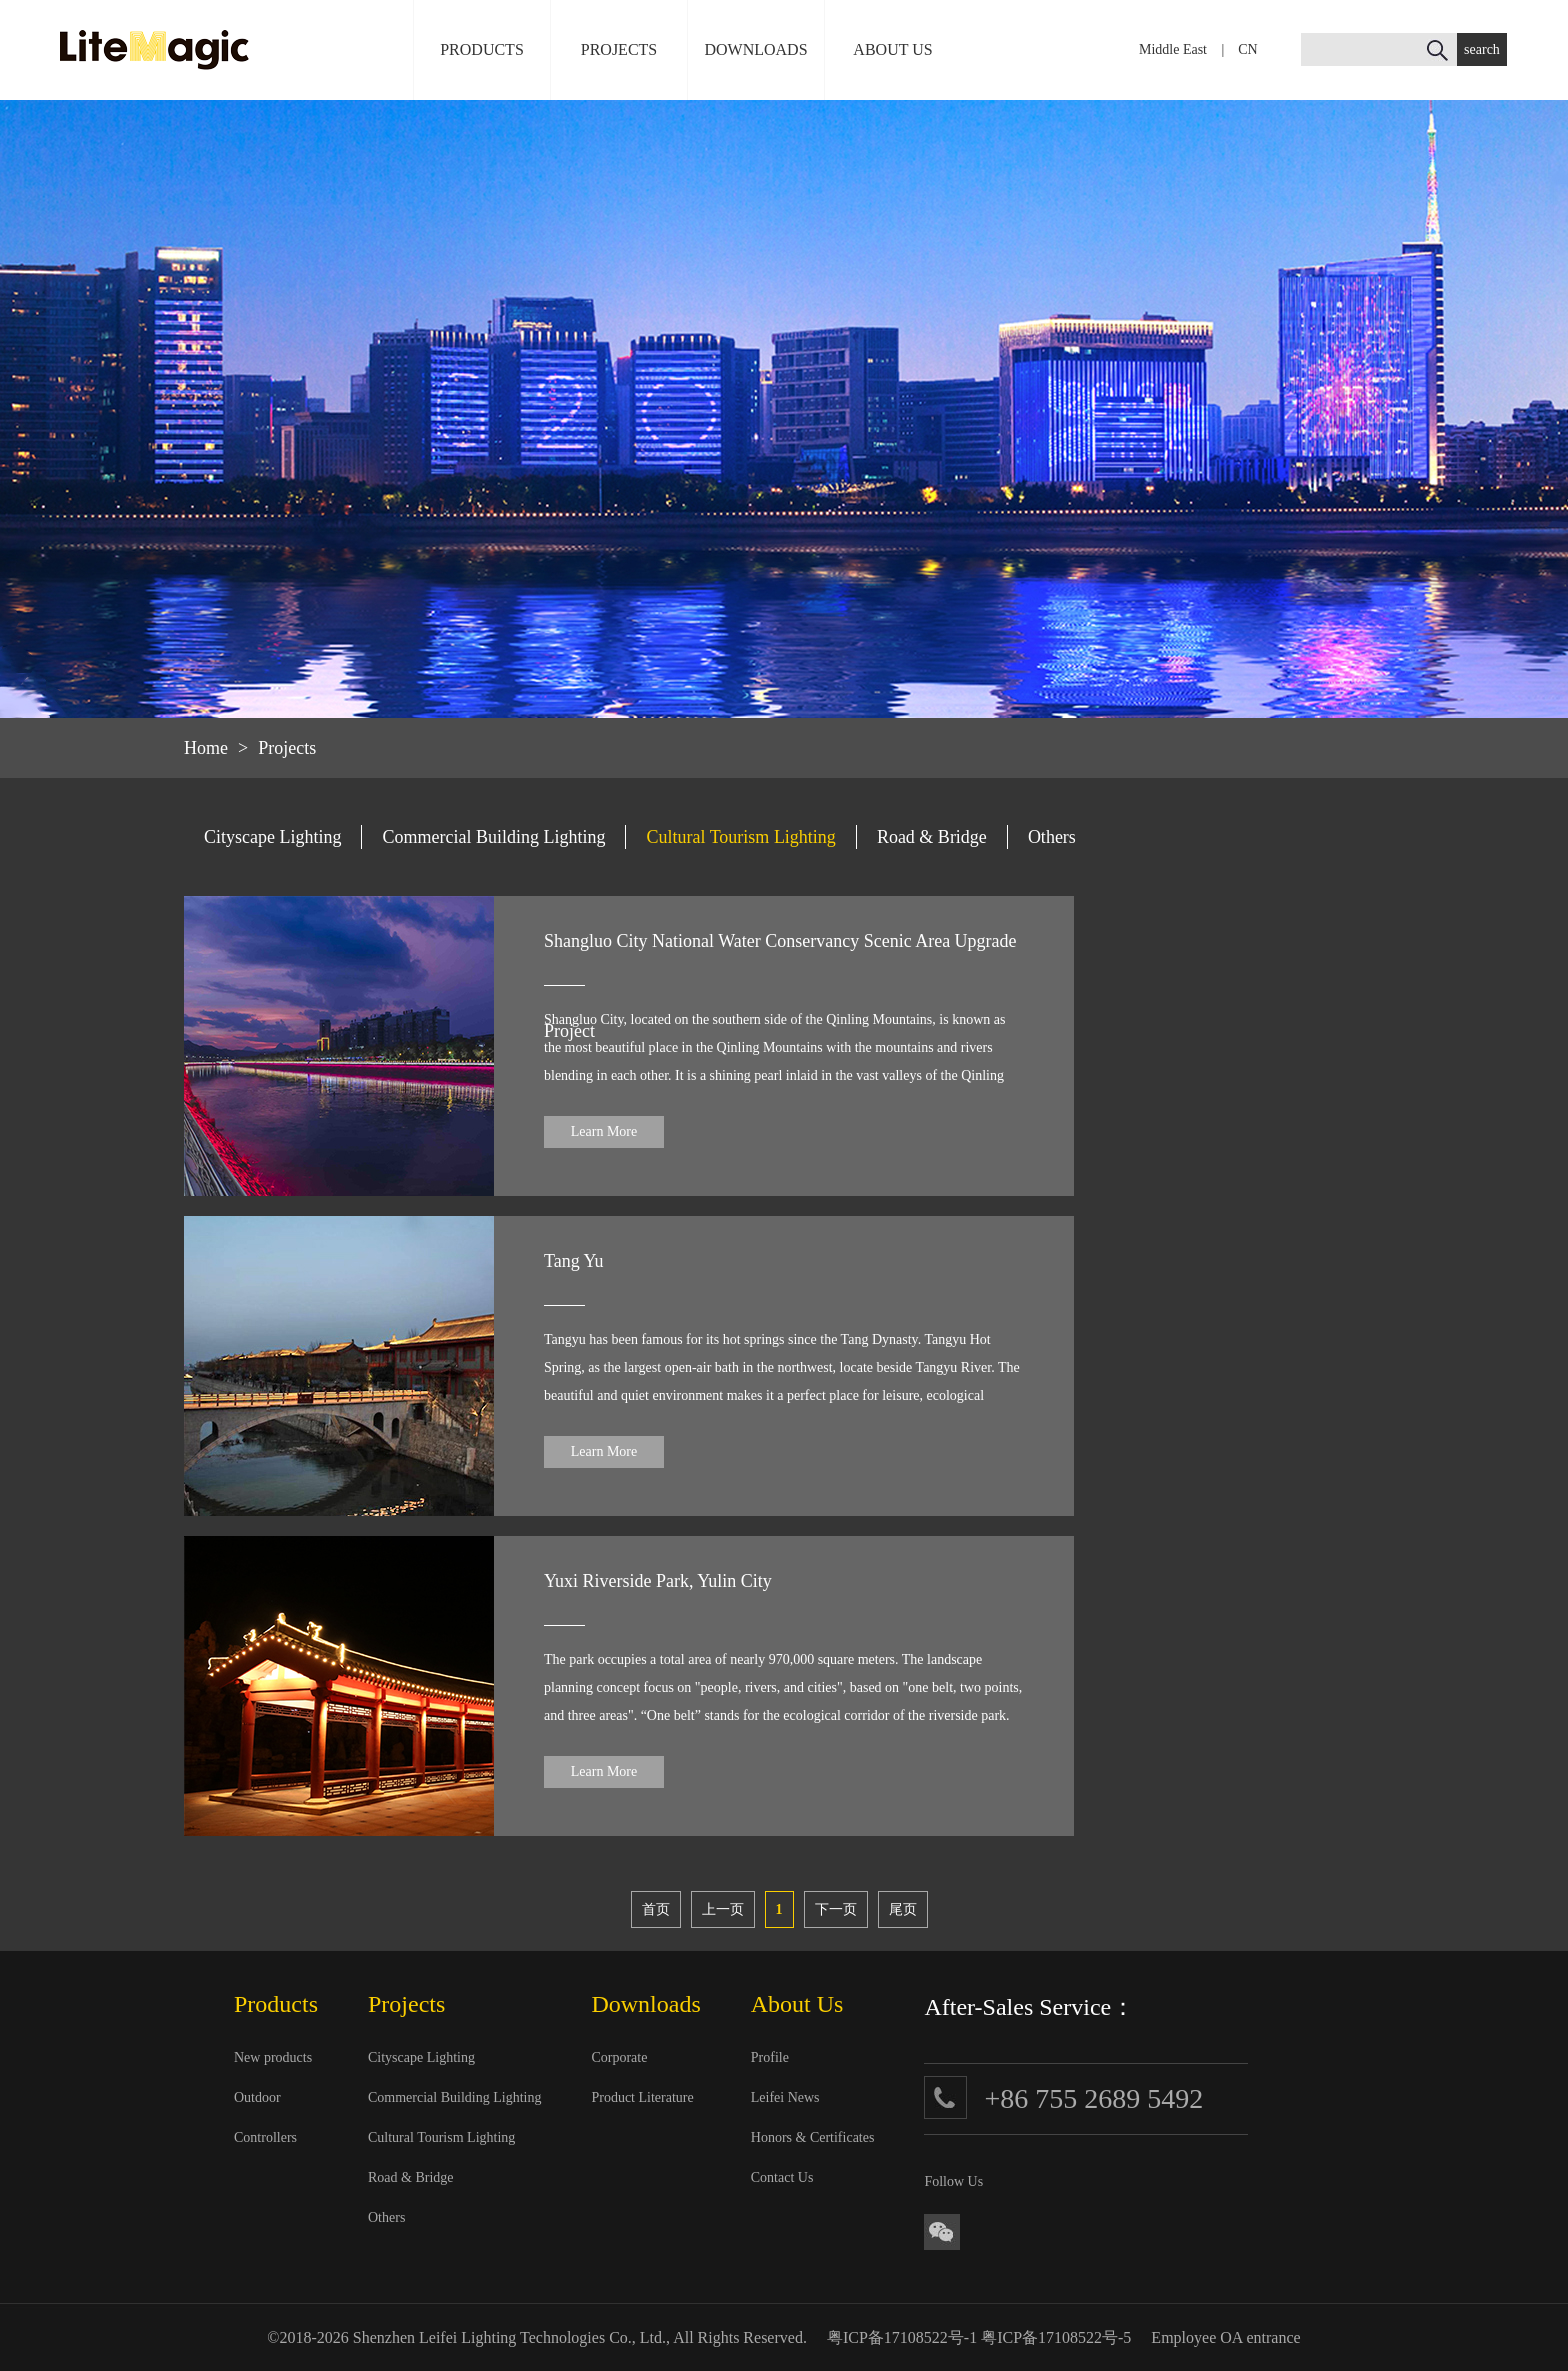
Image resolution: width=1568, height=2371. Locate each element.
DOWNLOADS (755, 49)
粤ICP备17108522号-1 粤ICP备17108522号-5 (979, 2337)
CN (1247, 49)
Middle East (1173, 49)
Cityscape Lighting (272, 837)
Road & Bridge (932, 837)
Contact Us (782, 2177)
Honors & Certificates (813, 2137)
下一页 (836, 1909)
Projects (287, 748)
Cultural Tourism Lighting (740, 837)
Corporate (619, 2057)
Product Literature (642, 2097)
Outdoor (257, 2097)
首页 (656, 1909)
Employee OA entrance (1225, 2337)
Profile (770, 2057)
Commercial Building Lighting (493, 837)
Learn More (604, 1131)
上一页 (723, 1909)
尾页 (903, 1909)
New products (273, 2057)
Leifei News (785, 2097)
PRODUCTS (482, 49)
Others (1052, 837)
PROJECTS (619, 49)
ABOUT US (892, 49)
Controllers (265, 2137)
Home (206, 748)
